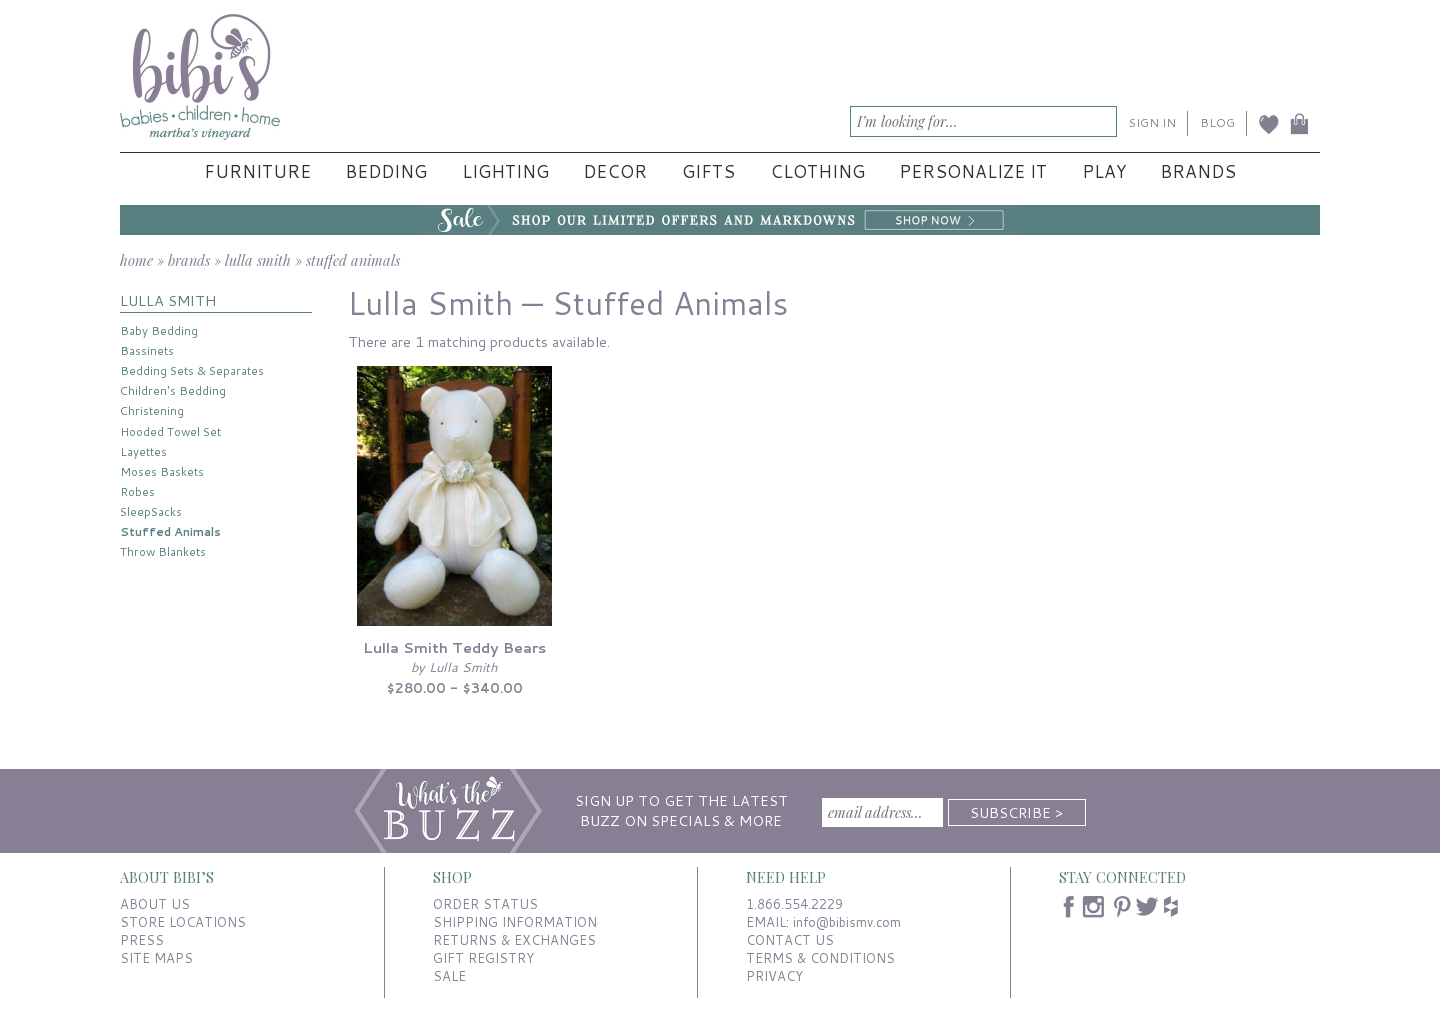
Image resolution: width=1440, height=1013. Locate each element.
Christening (152, 410)
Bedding (386, 171)
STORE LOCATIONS (183, 922)
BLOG (1217, 122)
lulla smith (258, 260)
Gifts (708, 171)
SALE (449, 976)
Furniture (257, 171)
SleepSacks (151, 511)
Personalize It (973, 171)
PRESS (142, 940)
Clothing (817, 171)
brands (189, 260)
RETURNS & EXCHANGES (514, 940)
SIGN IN (1152, 122)
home (136, 260)
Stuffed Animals (170, 531)
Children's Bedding (173, 390)
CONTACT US (790, 940)
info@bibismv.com (847, 922)
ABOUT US (155, 904)
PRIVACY (774, 976)
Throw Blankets (163, 551)
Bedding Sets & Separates (192, 370)
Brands (1198, 171)
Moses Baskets (162, 471)
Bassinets (147, 350)
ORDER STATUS (485, 904)
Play (1104, 171)
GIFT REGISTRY (483, 958)
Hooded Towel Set (170, 431)
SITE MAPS (156, 958)
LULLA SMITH (168, 300)
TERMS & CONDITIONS (820, 958)
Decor (615, 171)
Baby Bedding (159, 330)
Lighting (505, 171)
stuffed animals (353, 260)
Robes (137, 491)
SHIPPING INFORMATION (515, 922)
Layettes (143, 451)
